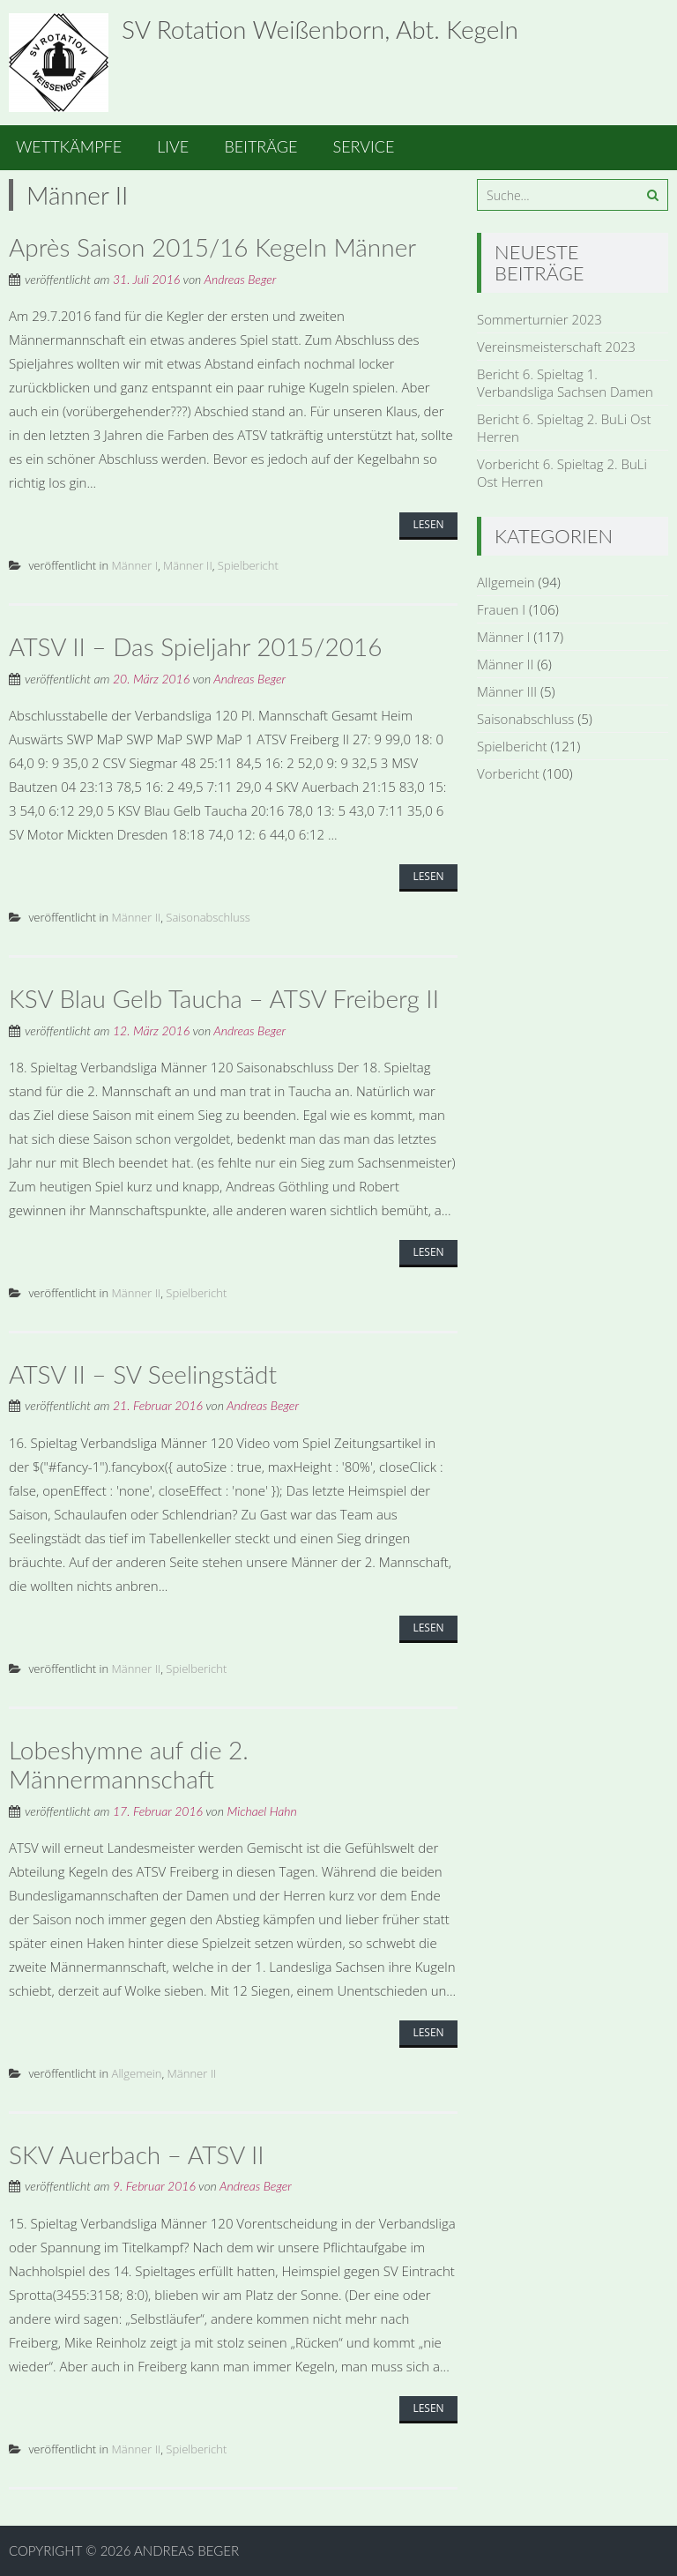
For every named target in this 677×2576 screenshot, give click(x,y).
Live (173, 146)
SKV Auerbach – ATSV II (136, 2154)
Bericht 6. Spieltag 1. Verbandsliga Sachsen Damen (565, 382)
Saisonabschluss (208, 917)
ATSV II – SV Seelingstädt (143, 1374)
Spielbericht (248, 565)
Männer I (135, 565)
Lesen (428, 524)
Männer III (507, 691)
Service (364, 146)
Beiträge (260, 146)
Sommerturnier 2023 (539, 319)
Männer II (187, 565)
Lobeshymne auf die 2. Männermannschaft (129, 1765)
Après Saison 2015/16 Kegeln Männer (212, 247)
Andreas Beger (240, 279)
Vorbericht (508, 773)
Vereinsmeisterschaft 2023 (556, 346)
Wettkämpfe (69, 146)
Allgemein (137, 2073)
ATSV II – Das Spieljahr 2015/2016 (195, 646)
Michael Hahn (261, 1810)
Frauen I (501, 609)
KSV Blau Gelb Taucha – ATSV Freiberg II (224, 998)
